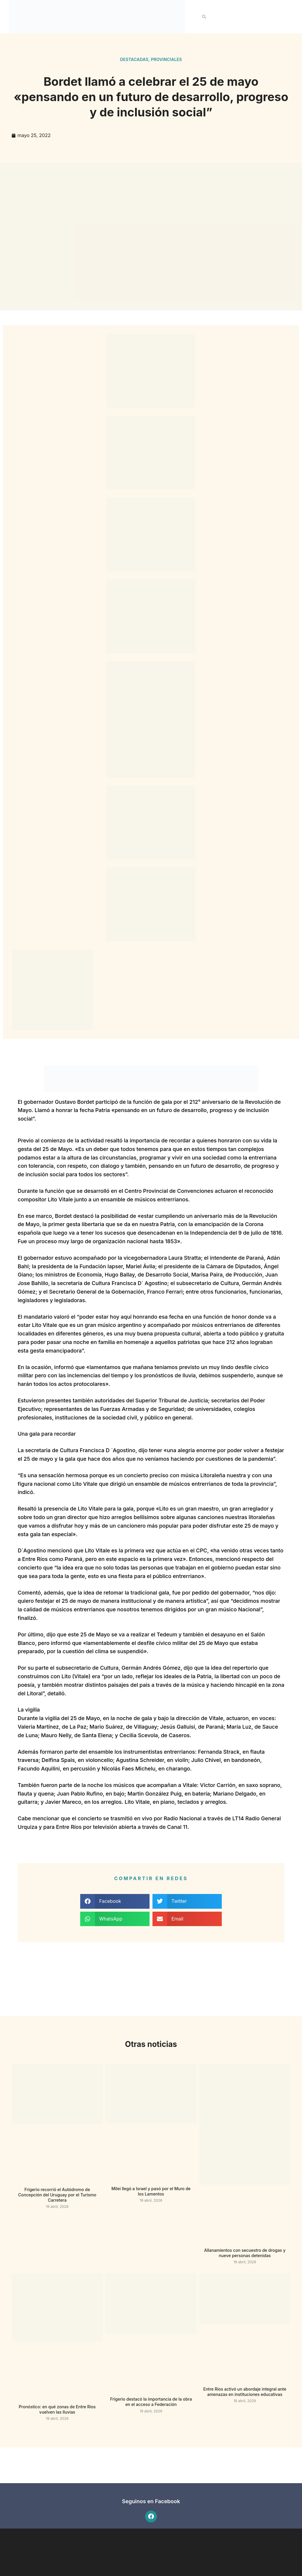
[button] (204, 17)
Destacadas (134, 59)
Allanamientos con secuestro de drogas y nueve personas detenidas (244, 2253)
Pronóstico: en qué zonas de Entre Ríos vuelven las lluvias (57, 2409)
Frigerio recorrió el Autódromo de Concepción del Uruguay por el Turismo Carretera (57, 2195)
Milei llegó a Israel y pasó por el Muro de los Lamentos (151, 2191)
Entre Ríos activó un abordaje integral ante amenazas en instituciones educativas (244, 2391)
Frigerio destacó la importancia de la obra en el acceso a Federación (151, 2402)
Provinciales (166, 59)
